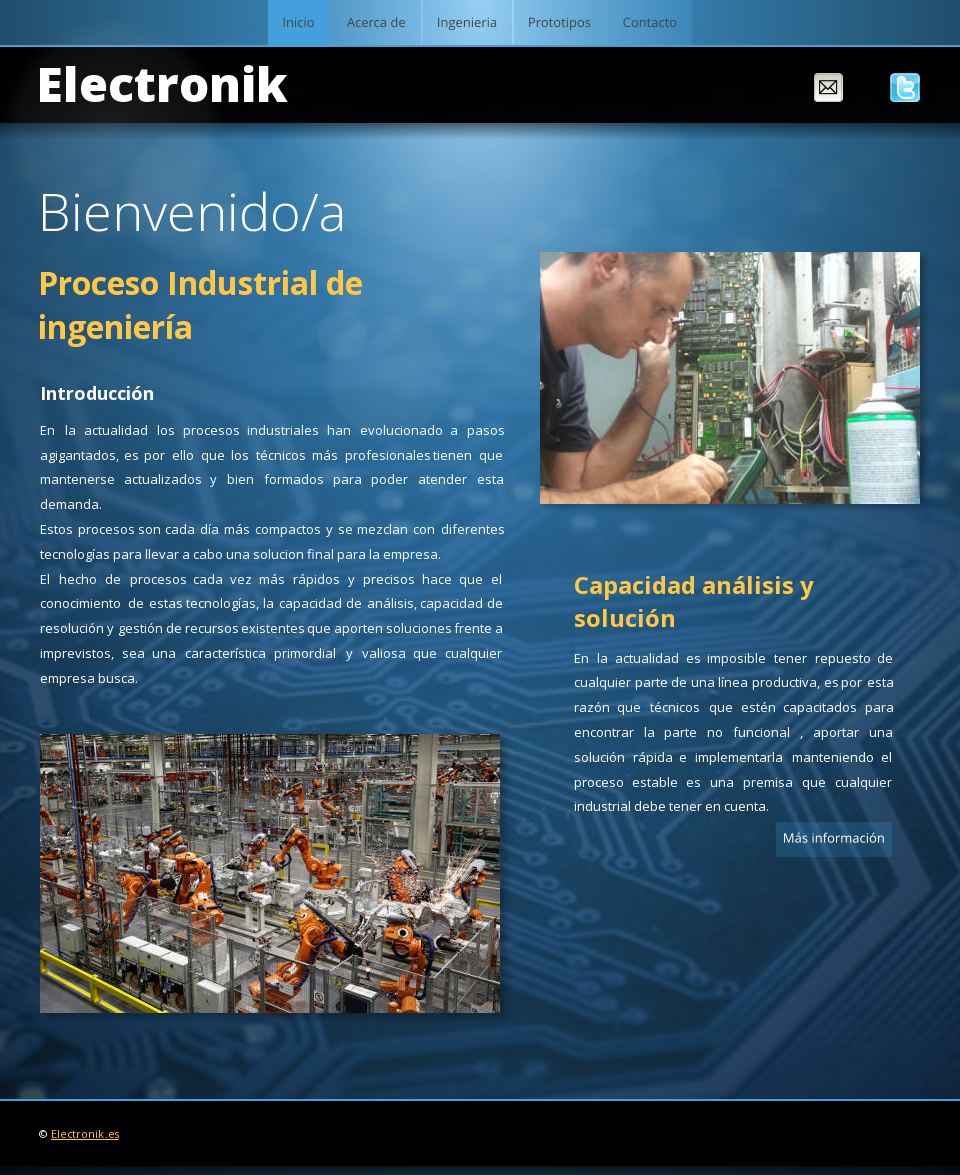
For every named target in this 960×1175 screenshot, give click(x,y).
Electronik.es (85, 1134)
